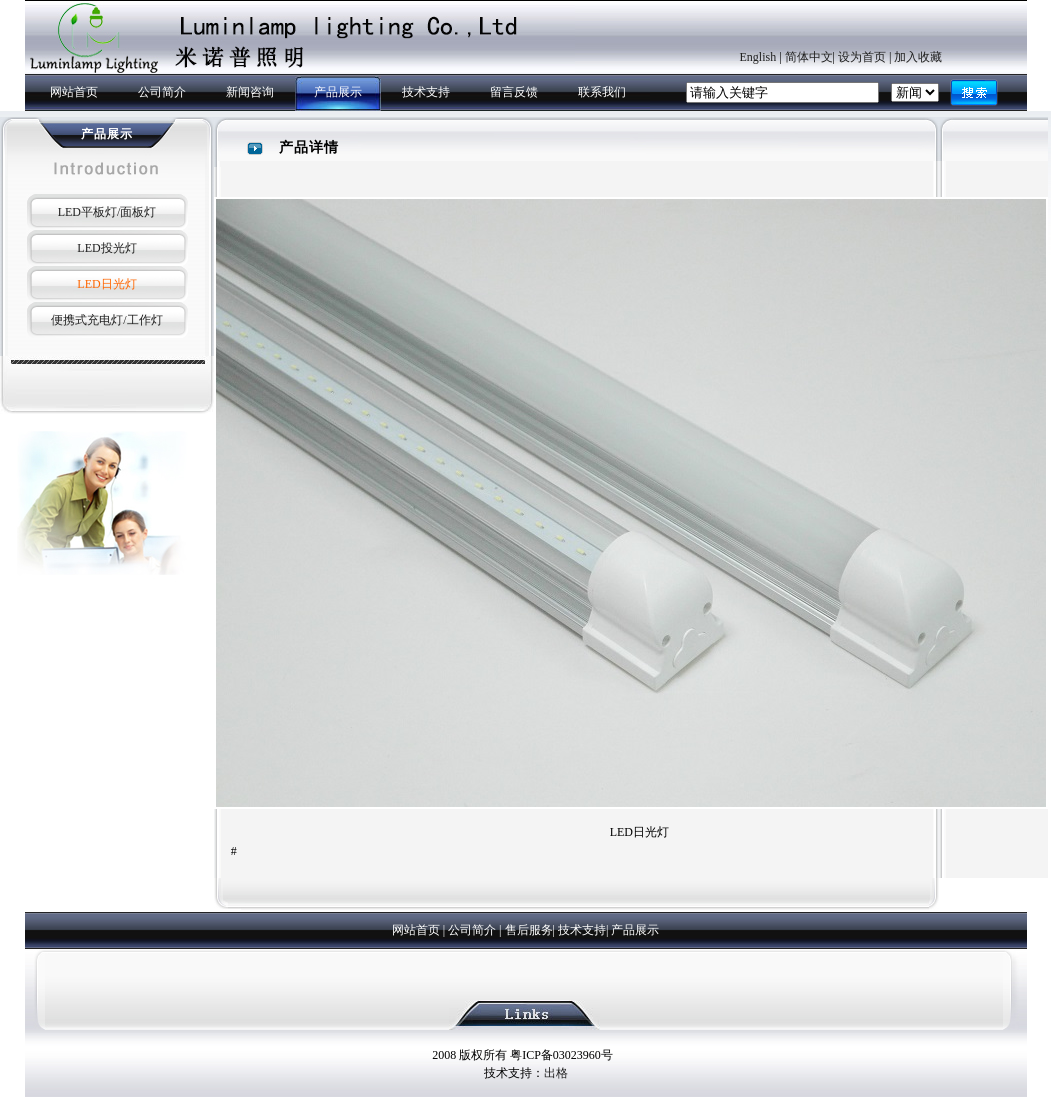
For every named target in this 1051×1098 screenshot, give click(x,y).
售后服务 (529, 930)
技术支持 (426, 92)
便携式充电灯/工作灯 (106, 320)
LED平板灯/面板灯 (107, 212)
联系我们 (602, 92)
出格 (556, 1073)
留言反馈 (514, 92)
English (758, 57)
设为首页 (862, 57)
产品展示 (338, 92)
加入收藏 (918, 57)
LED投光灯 (106, 248)
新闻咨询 (250, 92)
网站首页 (74, 92)
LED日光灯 (106, 284)
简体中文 (809, 57)
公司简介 (162, 92)
